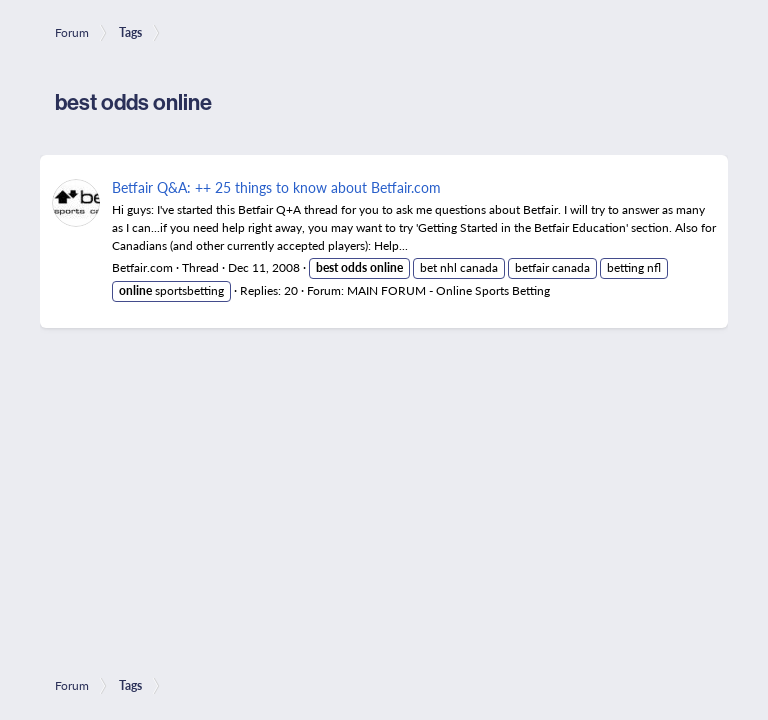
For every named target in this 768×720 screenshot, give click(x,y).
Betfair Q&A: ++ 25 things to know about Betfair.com (276, 187)
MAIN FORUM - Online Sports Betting (448, 290)
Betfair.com (142, 267)
